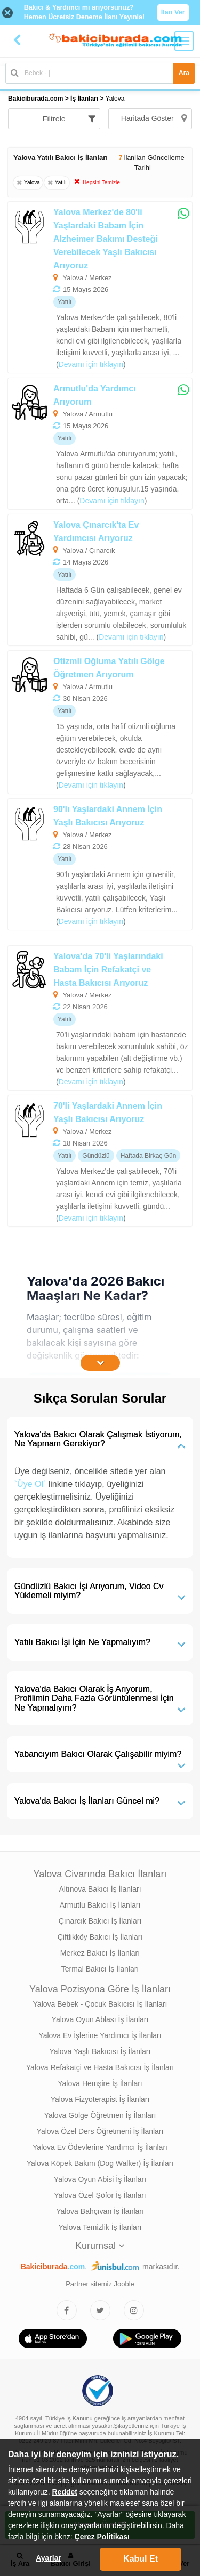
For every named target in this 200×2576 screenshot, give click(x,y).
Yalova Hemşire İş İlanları (100, 2083)
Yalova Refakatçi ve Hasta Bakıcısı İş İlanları (100, 2067)
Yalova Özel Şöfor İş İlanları (100, 2195)
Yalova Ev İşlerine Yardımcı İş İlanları (99, 2035)
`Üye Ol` (30, 1484)
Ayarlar (48, 2558)
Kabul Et (140, 2558)
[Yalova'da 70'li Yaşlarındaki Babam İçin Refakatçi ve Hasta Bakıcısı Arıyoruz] (100, 1018)
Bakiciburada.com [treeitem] (35, 98)
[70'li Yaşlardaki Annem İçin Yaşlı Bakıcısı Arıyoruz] (100, 1160)
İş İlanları (84, 98)
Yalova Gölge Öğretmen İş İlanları (100, 2115)
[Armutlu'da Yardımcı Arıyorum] (100, 443)
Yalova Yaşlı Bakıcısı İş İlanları (100, 2051)
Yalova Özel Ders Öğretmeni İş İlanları (100, 2131)
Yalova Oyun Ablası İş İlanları (100, 2019)
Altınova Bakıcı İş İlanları (100, 1889)
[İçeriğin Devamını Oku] (100, 1363)
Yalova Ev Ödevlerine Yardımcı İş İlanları (100, 2147)
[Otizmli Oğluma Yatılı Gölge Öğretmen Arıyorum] (100, 722)
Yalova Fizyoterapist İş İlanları (100, 2099)
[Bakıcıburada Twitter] (100, 2310)
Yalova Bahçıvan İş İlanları (100, 2211)
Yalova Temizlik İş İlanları (100, 2227)
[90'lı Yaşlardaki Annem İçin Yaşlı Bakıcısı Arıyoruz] (100, 864)
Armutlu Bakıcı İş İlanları (100, 1905)
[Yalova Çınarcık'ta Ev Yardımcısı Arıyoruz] (100, 579)
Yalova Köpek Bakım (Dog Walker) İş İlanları (100, 2163)
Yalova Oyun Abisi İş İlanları (100, 2179)
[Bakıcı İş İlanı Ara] (100, 73)
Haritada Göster (154, 118)
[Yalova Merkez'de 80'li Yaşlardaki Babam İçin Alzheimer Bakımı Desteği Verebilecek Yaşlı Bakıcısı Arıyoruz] (100, 287)
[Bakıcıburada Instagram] (134, 2310)
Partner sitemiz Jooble (100, 2284)
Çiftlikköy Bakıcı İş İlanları (100, 1937)
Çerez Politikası (102, 2536)
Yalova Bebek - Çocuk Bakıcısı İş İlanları (100, 2004)
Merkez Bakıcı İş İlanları (100, 1953)
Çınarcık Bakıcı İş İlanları (100, 1921)
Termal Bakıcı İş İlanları (100, 1969)
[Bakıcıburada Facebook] (67, 2310)
